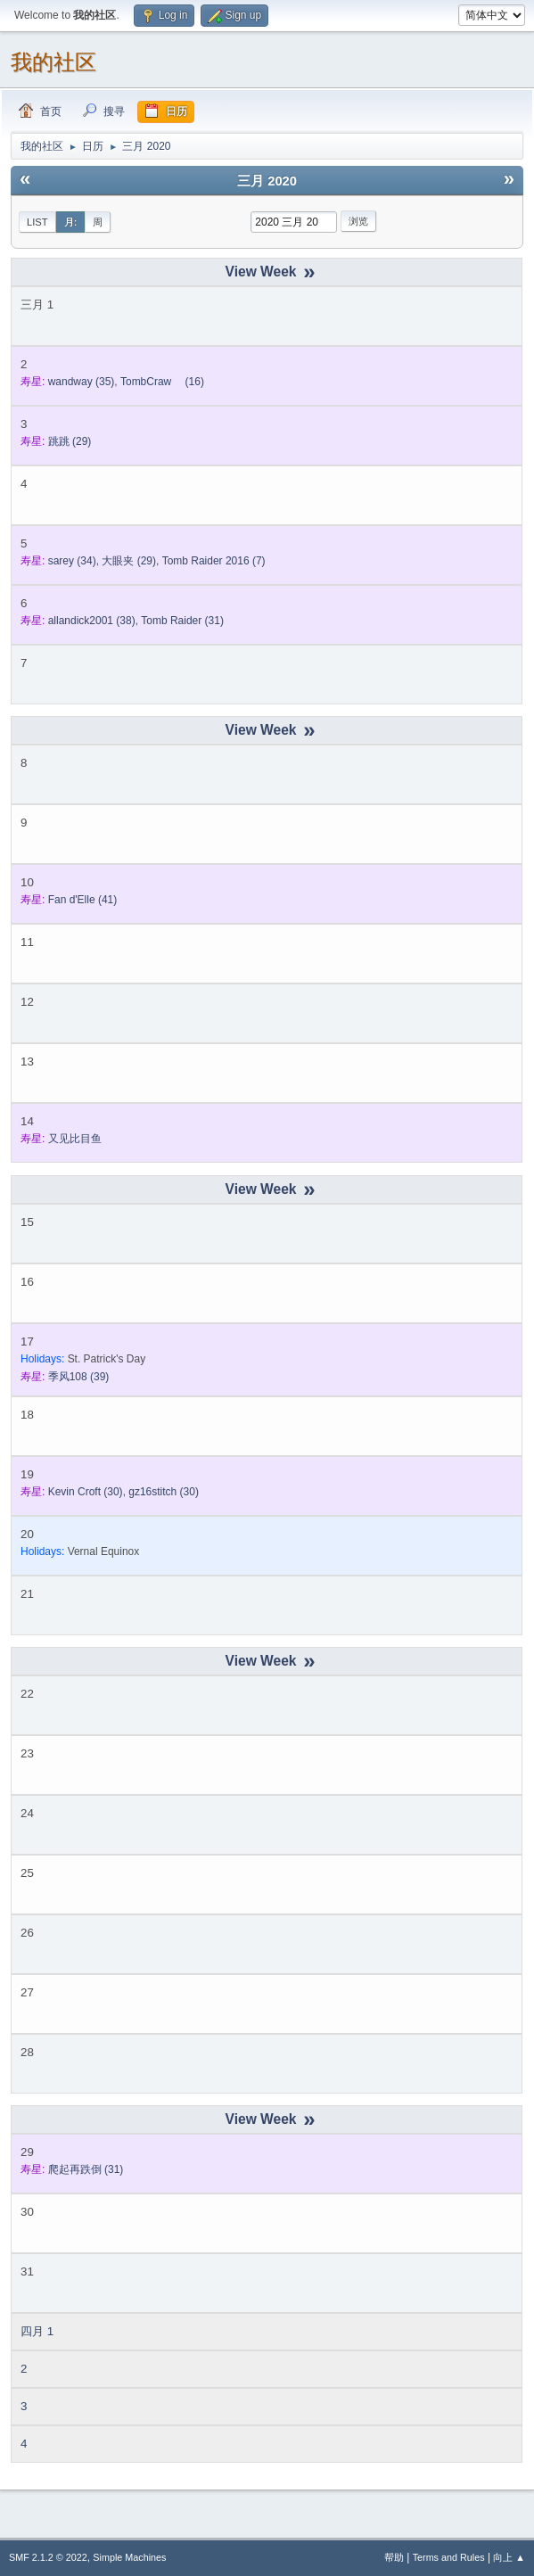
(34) (72, 561)
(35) (81, 381)
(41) (83, 899)
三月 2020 (267, 181)
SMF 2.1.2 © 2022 (48, 2557)
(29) (70, 441)
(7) (214, 561)
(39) (79, 1376)
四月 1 (37, 2331)
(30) (85, 1492)
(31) (182, 620)
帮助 (394, 2557)
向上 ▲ (509, 2557)
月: (71, 222)
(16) (162, 381)
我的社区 (53, 62)
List (37, 222)
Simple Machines (129, 2557)
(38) (92, 620)
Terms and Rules (449, 2557)
